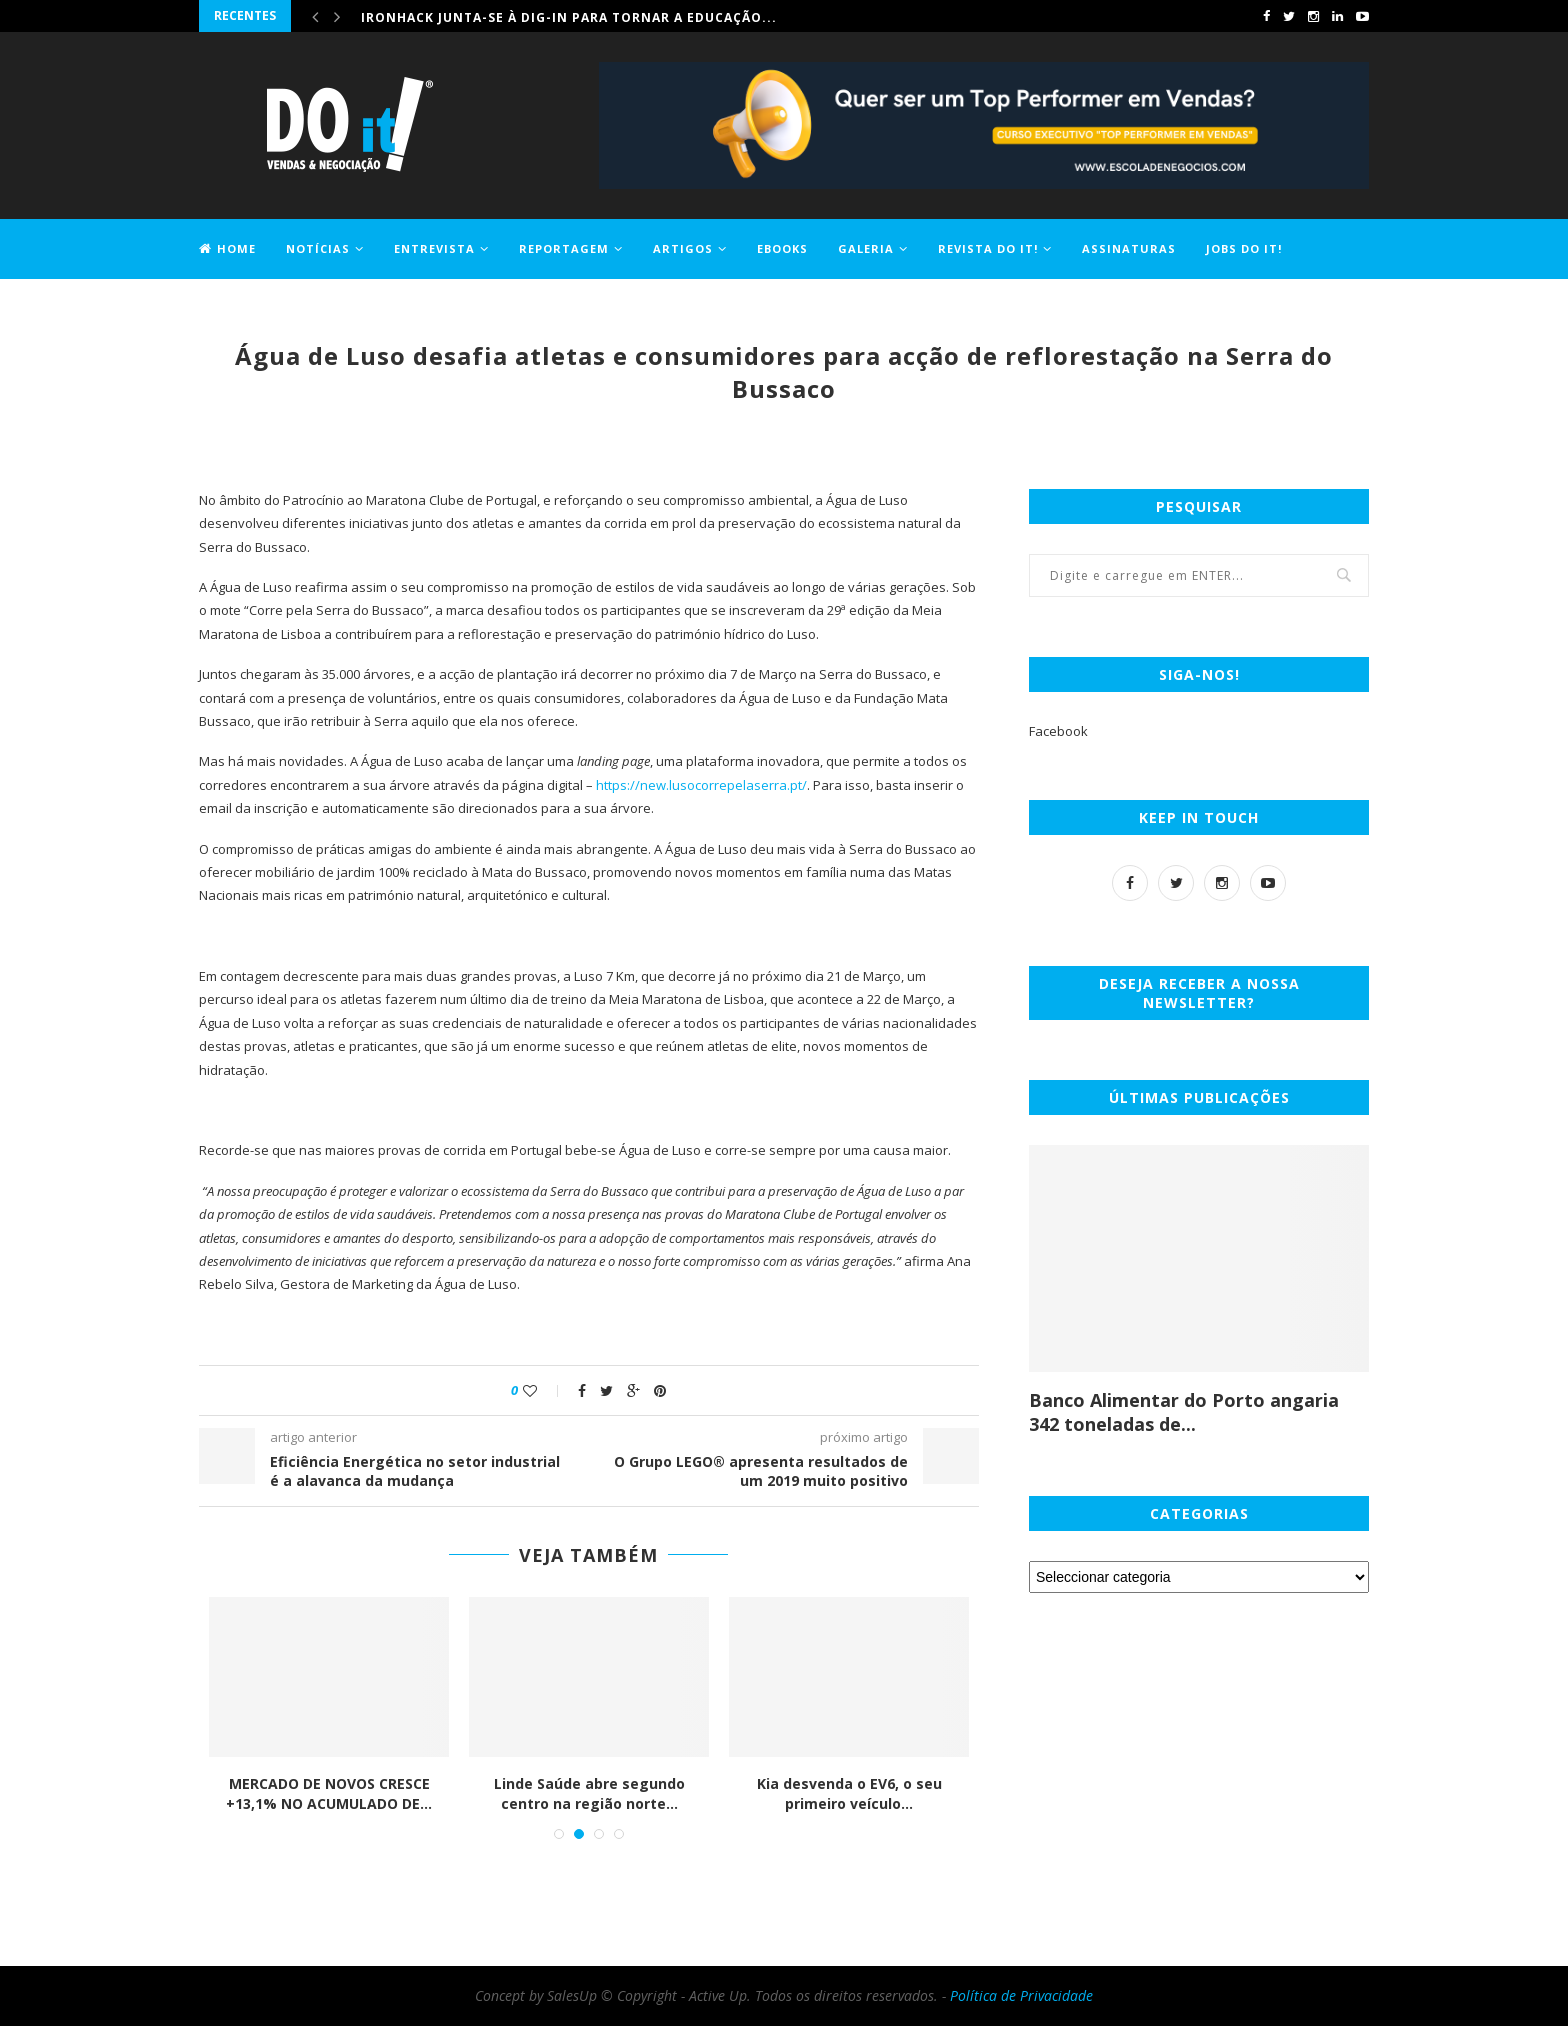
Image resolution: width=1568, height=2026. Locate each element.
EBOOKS (782, 248)
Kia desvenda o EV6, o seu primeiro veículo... (849, 1793)
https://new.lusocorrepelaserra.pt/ (701, 785)
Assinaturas (1129, 248)
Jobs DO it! (1244, 248)
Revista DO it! (988, 248)
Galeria (866, 248)
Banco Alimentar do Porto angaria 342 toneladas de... (1184, 1412)
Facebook (1058, 731)
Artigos (683, 248)
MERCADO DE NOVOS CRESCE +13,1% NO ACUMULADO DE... (329, 1793)
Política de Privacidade (1021, 1995)
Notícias (318, 248)
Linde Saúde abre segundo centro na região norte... (589, 1793)
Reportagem (564, 248)
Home (227, 248)
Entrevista (434, 248)
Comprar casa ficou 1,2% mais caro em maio (529, 15)
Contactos (239, 306)
